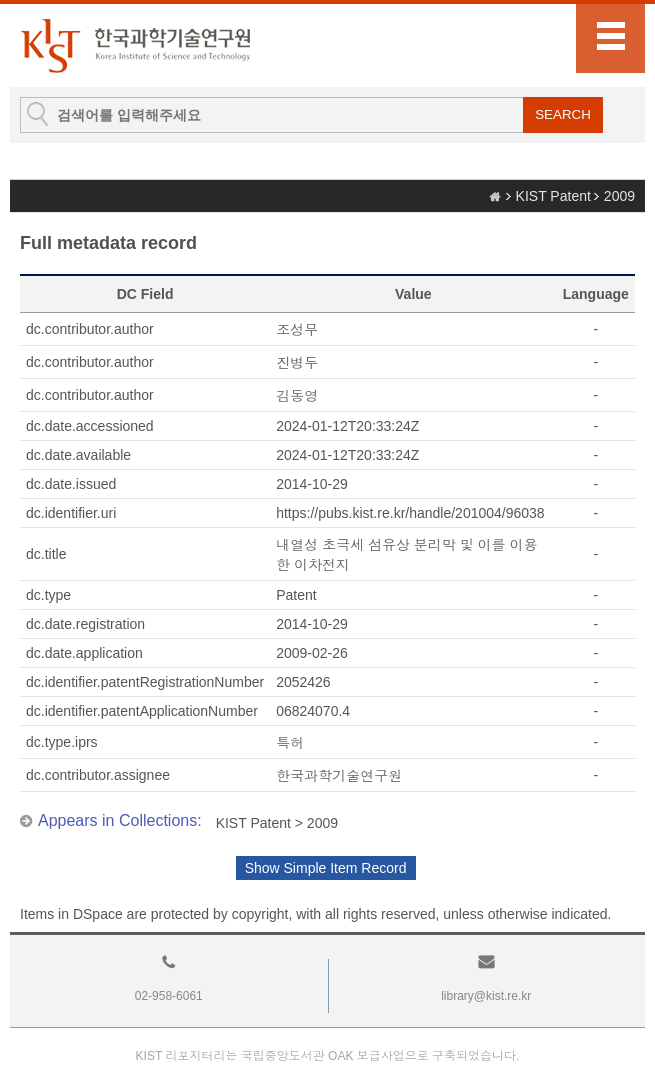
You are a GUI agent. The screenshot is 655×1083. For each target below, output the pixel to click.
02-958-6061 (169, 996)
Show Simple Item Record (326, 868)
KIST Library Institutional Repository (135, 45)
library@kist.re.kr (486, 996)
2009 (619, 196)
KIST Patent (553, 196)
